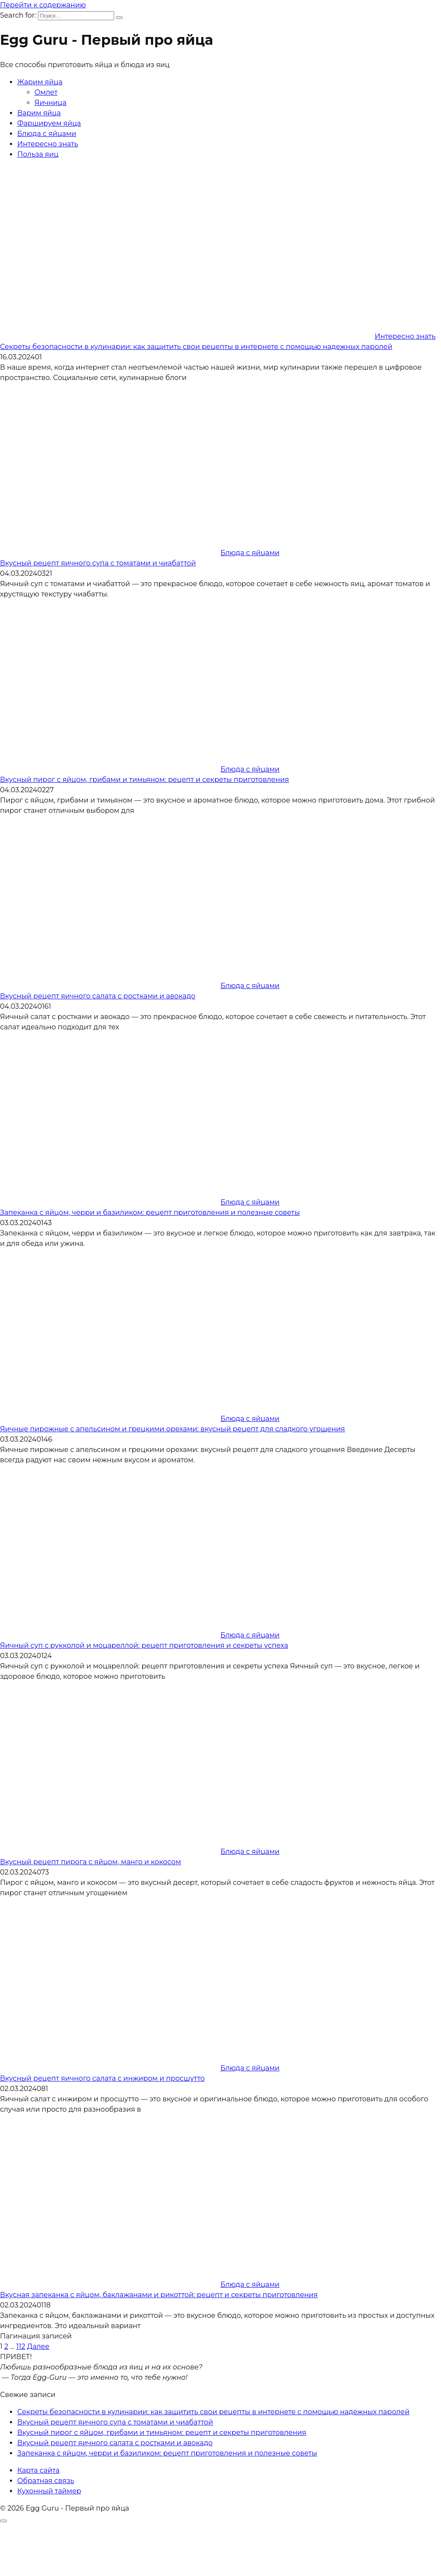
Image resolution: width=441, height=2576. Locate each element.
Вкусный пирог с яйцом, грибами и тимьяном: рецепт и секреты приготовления (144, 779)
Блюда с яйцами (46, 134)
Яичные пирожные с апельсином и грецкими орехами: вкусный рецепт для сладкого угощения (172, 1429)
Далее (38, 2346)
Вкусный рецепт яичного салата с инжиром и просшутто (102, 2078)
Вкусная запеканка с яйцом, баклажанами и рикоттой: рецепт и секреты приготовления (159, 2295)
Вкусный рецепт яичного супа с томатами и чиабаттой (98, 563)
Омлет (45, 92)
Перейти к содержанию (43, 5)
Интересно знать (47, 144)
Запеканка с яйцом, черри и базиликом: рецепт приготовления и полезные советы (150, 1212)
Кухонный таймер (49, 2491)
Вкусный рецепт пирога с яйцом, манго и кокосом (90, 1862)
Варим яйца (39, 113)
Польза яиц (38, 154)
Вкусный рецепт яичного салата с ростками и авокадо (98, 996)
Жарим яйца (39, 82)
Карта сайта (38, 2470)
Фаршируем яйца (49, 123)
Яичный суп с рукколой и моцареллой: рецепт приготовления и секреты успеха (144, 1645)
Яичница (50, 103)
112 (20, 2346)
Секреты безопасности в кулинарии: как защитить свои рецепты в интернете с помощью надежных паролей (196, 347)
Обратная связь (45, 2481)
